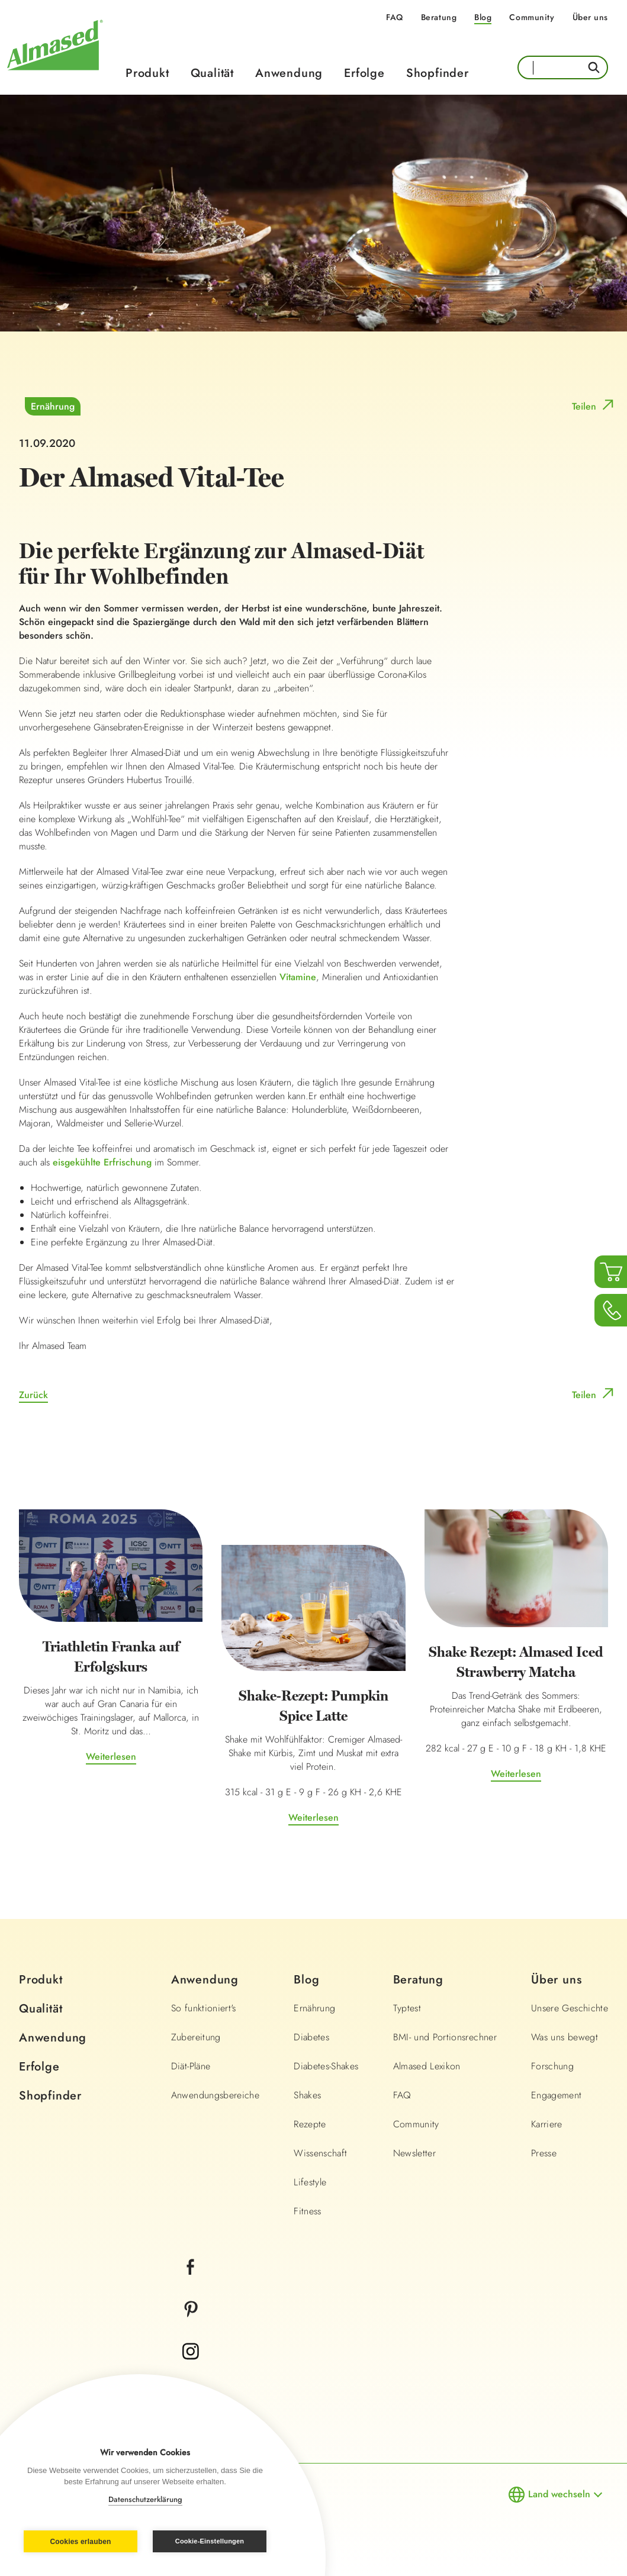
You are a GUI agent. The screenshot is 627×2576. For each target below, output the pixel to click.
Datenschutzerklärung (145, 2499)
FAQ (394, 17)
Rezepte (310, 2124)
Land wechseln (559, 2494)
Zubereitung (196, 2037)
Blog (482, 17)
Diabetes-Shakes (326, 2066)
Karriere (546, 2124)
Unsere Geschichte (569, 2008)
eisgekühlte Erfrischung (102, 1162)
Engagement (556, 2095)
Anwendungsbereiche (215, 2095)
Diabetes (311, 2037)
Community (531, 17)
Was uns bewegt (564, 2037)
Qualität (212, 73)
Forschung (552, 2066)
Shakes (307, 2095)
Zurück (33, 1395)
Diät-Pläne (191, 2066)
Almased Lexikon (427, 2066)
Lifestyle (310, 2182)
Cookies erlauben (80, 2542)
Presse (544, 2153)
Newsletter (414, 2153)
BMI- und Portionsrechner (445, 2037)
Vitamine (297, 977)
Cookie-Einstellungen (209, 2541)
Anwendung (289, 73)
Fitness (307, 2211)
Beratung (438, 17)
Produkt (147, 73)
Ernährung (53, 406)
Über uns (590, 17)
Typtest (407, 2008)
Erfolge (364, 73)
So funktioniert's (203, 2008)
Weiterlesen (111, 1756)
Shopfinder (437, 73)
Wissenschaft (320, 2153)
